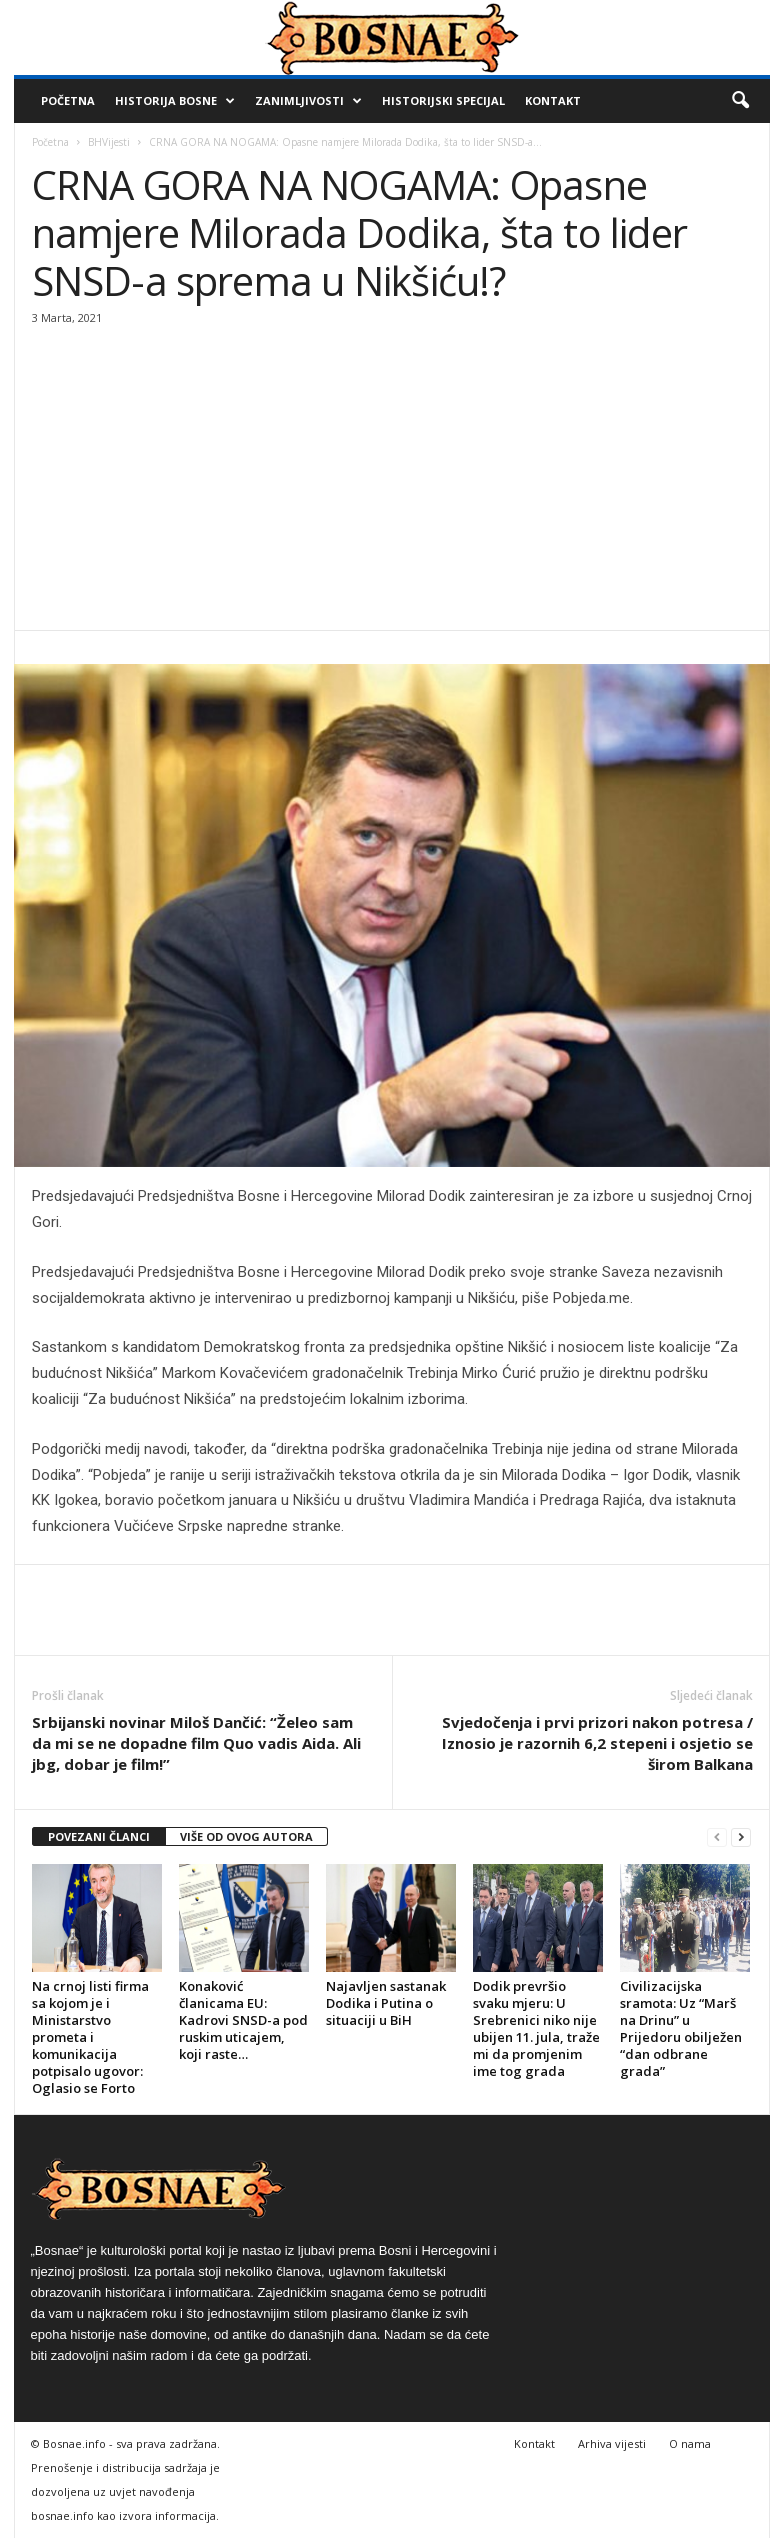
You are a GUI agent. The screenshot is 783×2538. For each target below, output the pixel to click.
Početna (68, 100)
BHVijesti (109, 142)
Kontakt (553, 100)
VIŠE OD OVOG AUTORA (246, 1836)
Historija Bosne (175, 101)
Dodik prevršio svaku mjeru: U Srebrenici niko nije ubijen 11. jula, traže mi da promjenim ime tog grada (536, 2028)
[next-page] (741, 1837)
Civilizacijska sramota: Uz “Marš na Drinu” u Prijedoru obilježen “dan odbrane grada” (681, 2028)
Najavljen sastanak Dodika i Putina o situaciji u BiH (386, 2003)
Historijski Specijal (443, 100)
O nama (690, 2443)
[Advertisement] (392, 480)
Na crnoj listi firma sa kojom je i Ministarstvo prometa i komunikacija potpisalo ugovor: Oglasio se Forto (90, 2037)
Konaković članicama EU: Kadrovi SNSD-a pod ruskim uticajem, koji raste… (243, 2020)
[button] (740, 101)
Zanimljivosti (308, 101)
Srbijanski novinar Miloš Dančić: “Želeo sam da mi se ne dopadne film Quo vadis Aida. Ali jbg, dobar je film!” (196, 1743)
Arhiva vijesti (612, 2443)
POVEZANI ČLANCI (99, 1836)
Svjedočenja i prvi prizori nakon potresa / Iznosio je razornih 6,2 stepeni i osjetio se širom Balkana (597, 1743)
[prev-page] (717, 1837)
